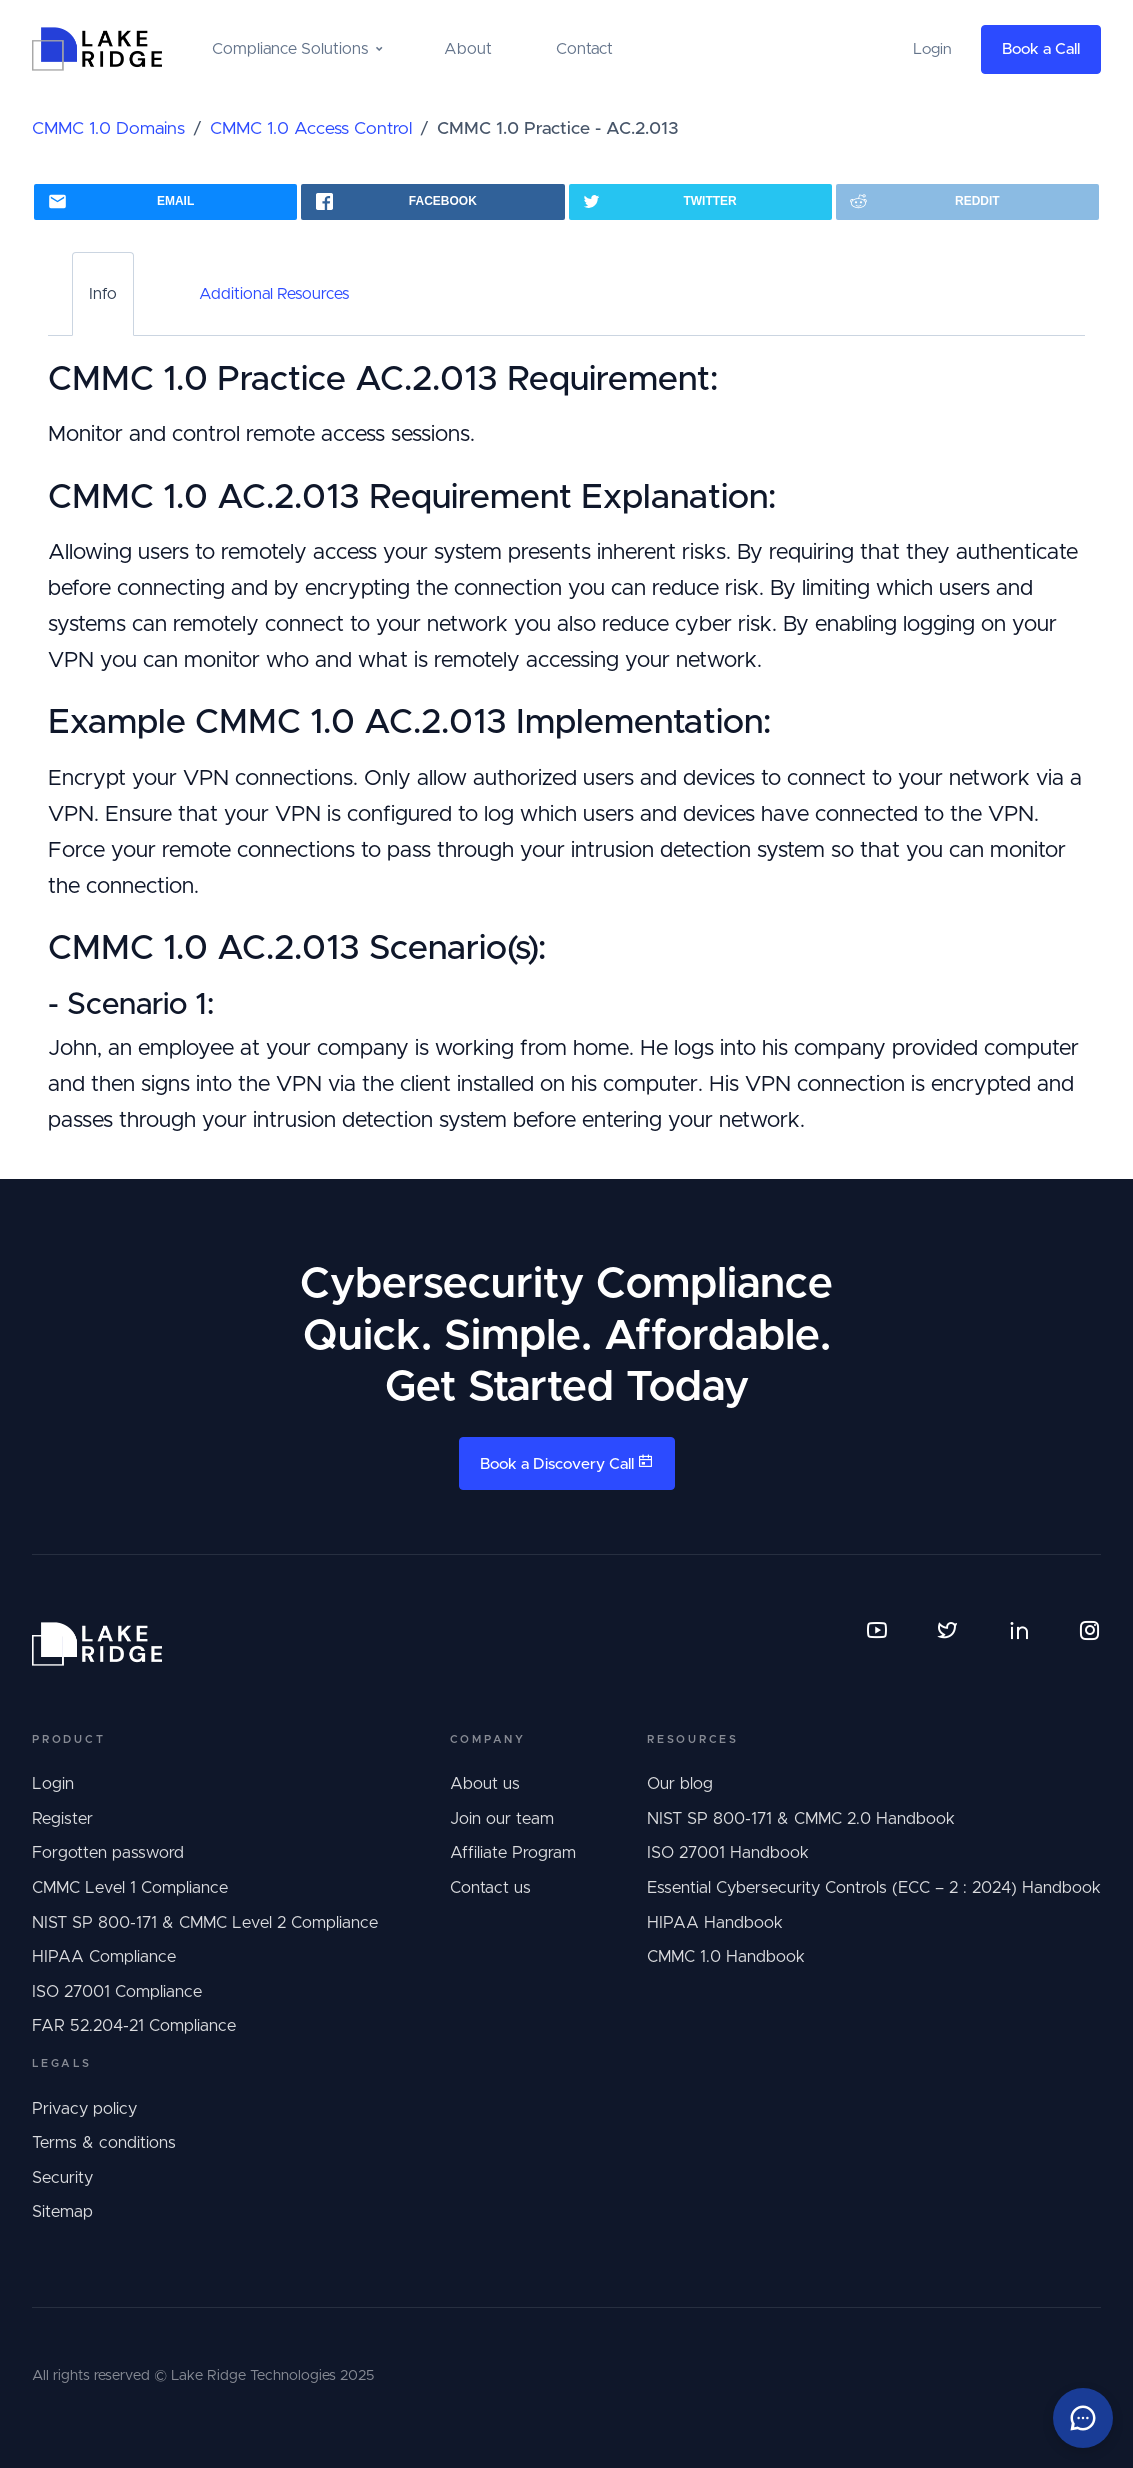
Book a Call (1041, 49)
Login (53, 1784)
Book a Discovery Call (567, 1462)
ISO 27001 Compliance (117, 1992)
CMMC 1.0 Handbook (726, 1957)
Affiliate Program (513, 1853)
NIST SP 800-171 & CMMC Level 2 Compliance (205, 1923)
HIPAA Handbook (715, 1923)
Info (103, 294)
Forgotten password (108, 1853)
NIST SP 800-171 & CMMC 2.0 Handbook (801, 1819)
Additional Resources (274, 294)
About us (485, 1784)
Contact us (490, 1888)
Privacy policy (84, 2109)
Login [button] (932, 49)
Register (62, 1819)
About (468, 49)
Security (62, 2178)
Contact (584, 49)
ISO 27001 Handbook (728, 1853)
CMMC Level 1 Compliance (130, 1888)
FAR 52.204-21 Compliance (134, 2026)
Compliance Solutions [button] (290, 49)
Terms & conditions (104, 2143)
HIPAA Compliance (104, 1957)
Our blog (680, 1784)
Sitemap (62, 2212)
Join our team (502, 1819)
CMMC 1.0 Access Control (311, 129)
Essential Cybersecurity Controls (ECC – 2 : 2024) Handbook (874, 1888)
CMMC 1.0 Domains (108, 129)
